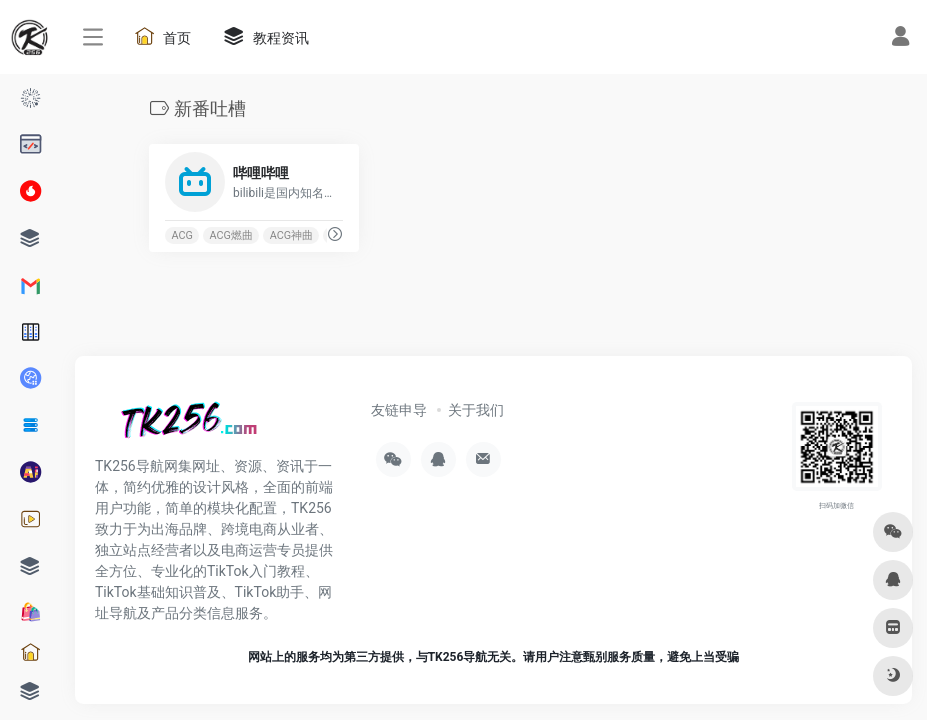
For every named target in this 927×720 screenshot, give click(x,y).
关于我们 (476, 410)
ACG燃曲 (230, 235)
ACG (181, 235)
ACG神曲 (290, 235)
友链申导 (399, 410)
